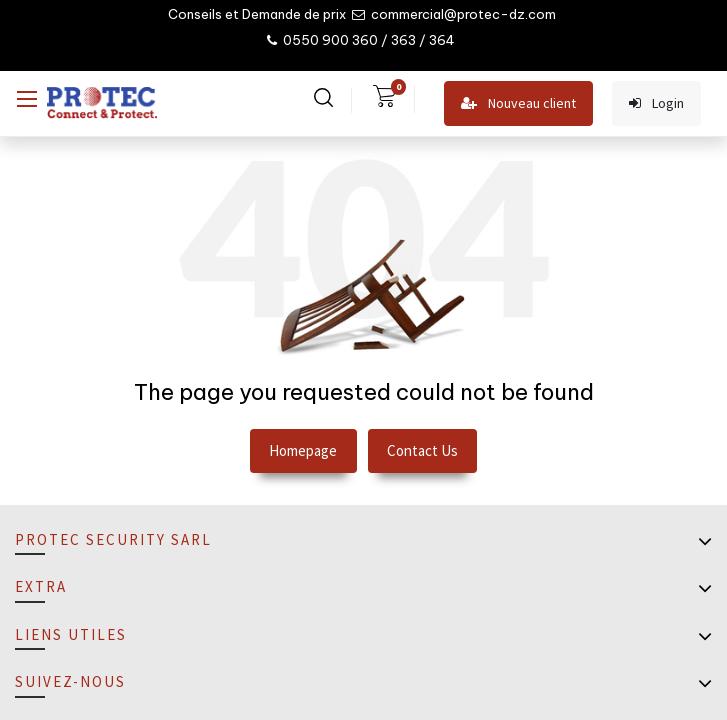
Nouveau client (518, 103)
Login (656, 103)
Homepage (303, 450)
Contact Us (422, 450)
